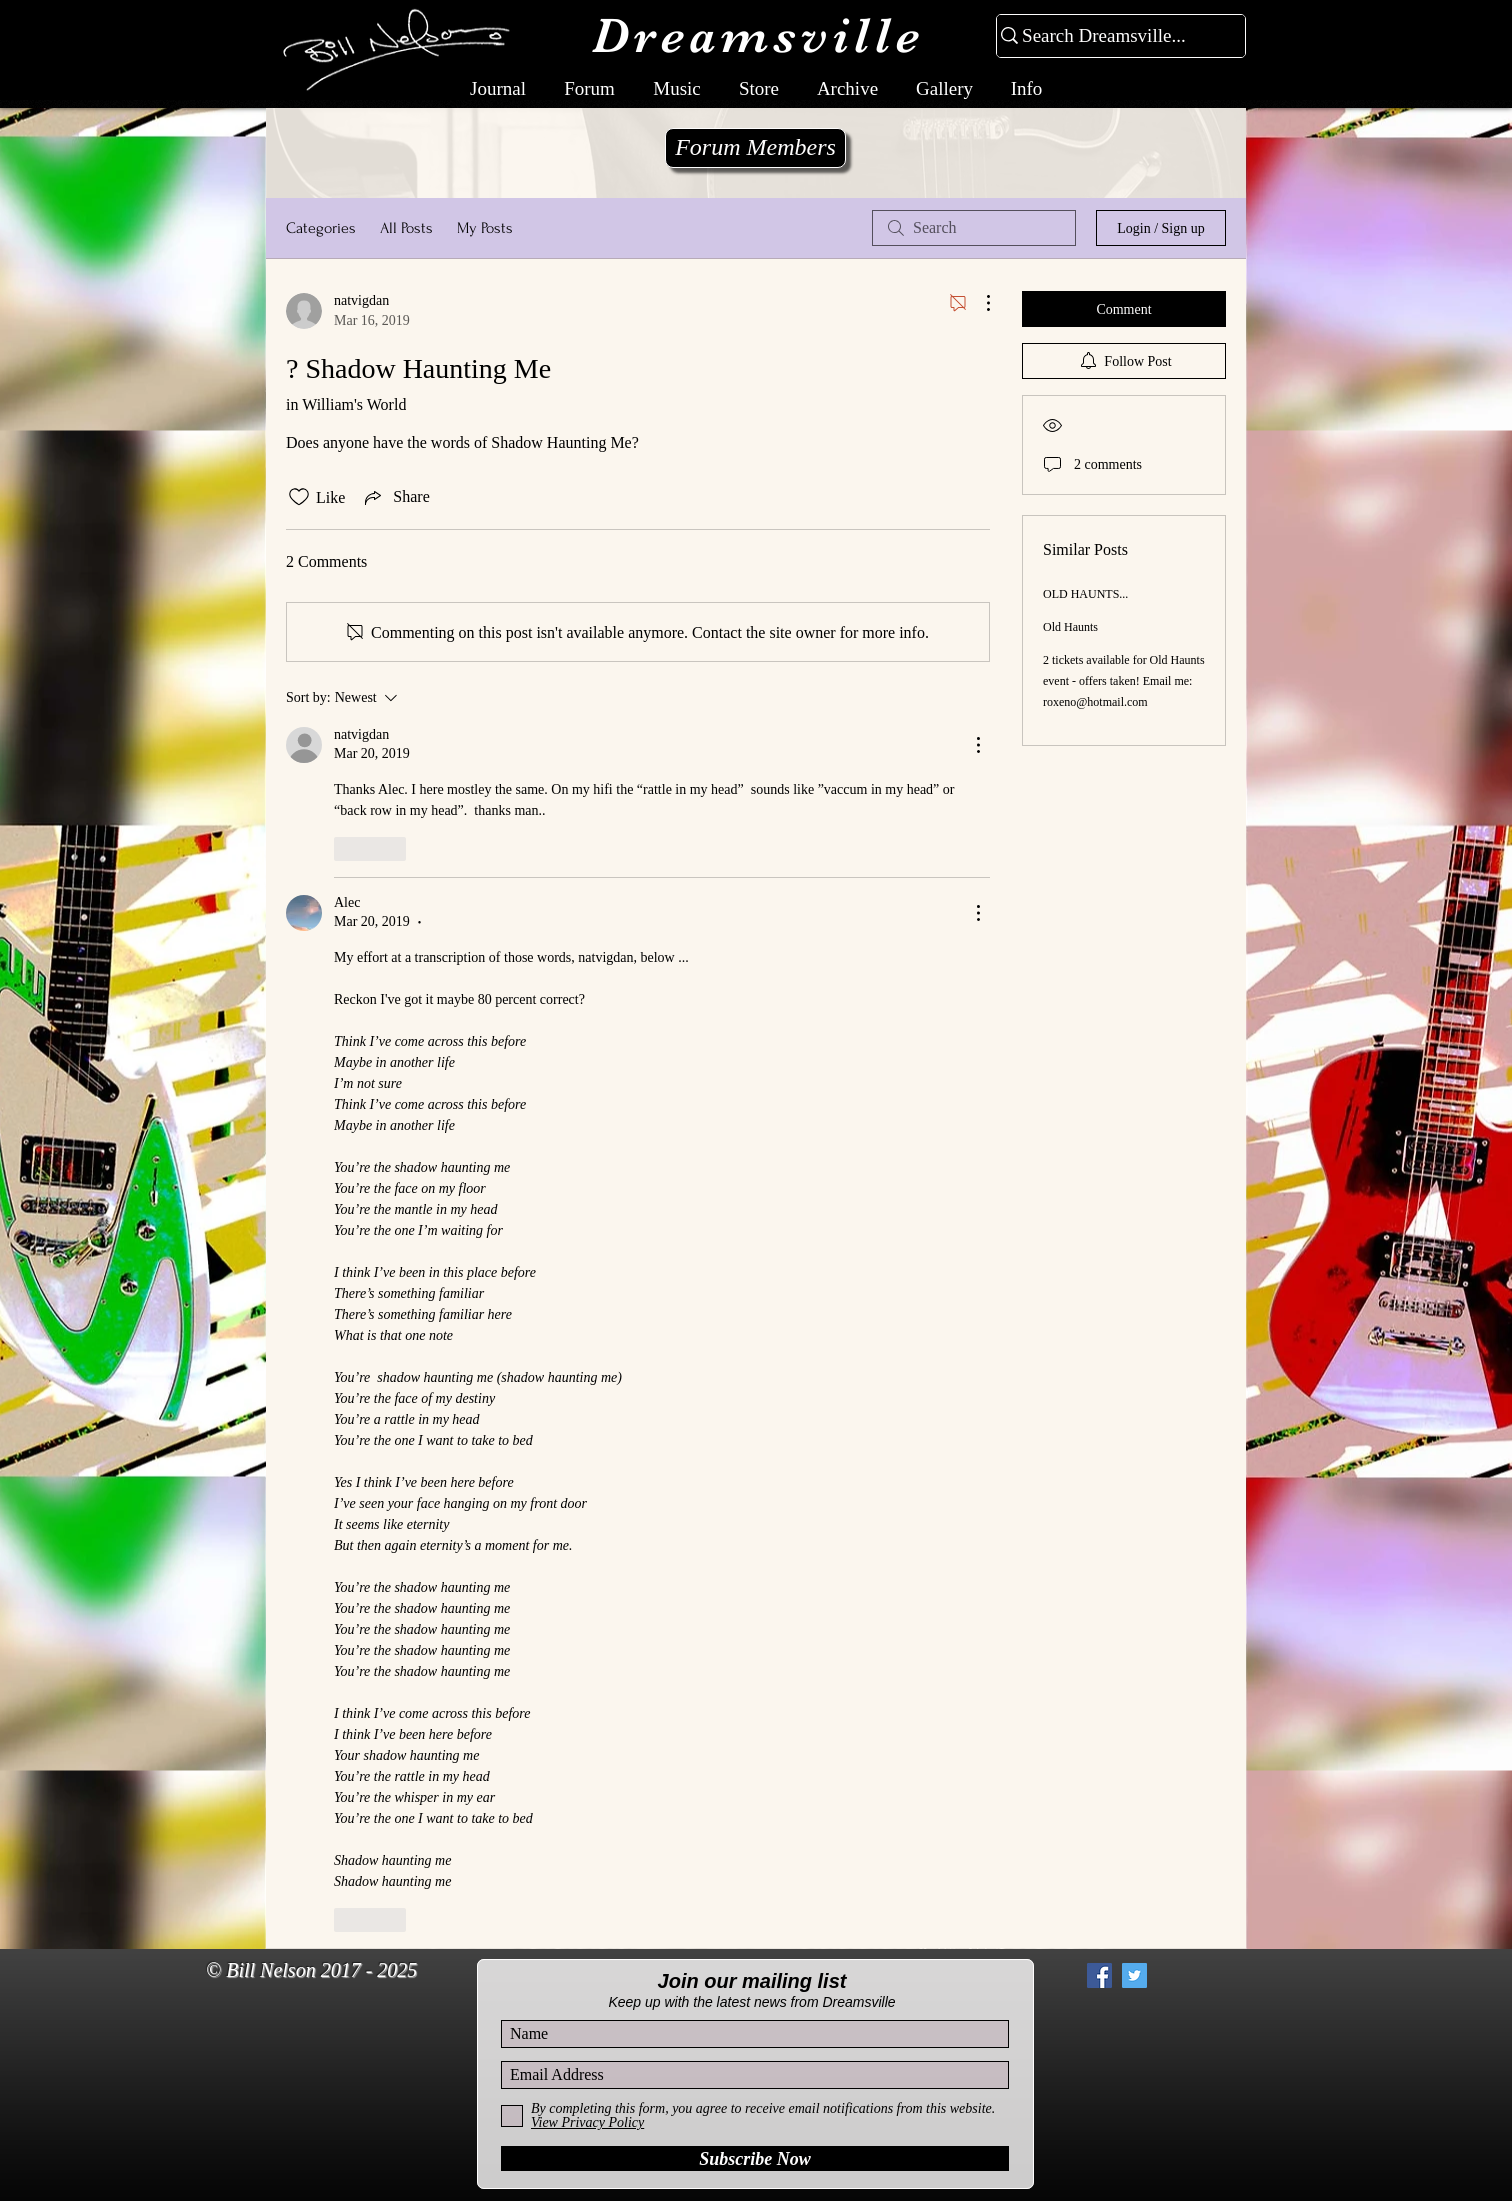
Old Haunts (1070, 627)
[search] (974, 228)
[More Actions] (978, 303)
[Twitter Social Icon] (1134, 1975)
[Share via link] (395, 497)
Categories (321, 228)
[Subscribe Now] (755, 2158)
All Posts (406, 228)
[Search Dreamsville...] (1112, 36)
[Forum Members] (755, 148)
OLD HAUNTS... (1085, 594)
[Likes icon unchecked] (299, 497)
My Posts (485, 228)
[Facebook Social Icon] (1099, 1975)
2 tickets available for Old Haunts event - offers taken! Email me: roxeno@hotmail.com (1124, 681)
